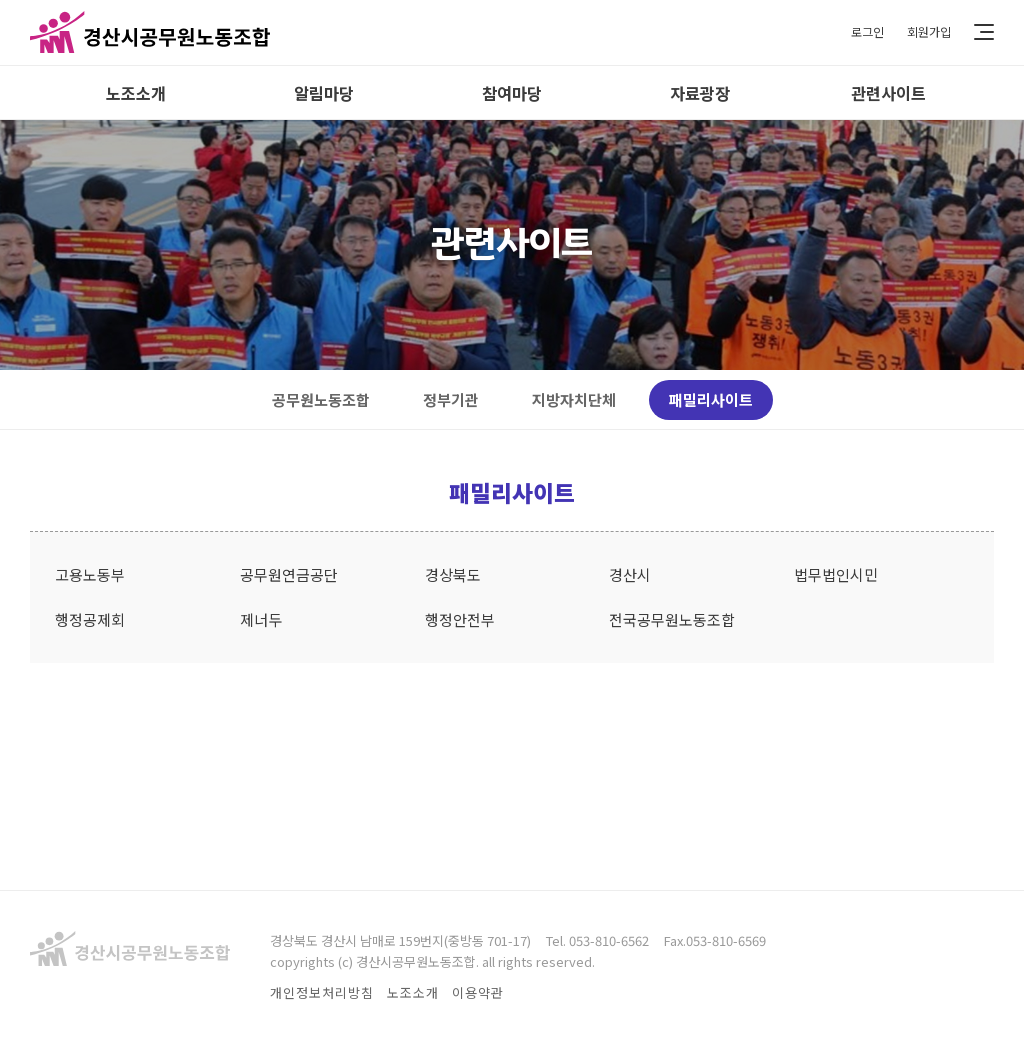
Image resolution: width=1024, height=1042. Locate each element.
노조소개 (136, 93)
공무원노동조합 (321, 399)
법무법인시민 (836, 574)
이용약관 (478, 992)
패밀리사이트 (711, 399)
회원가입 (927, 33)
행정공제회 (90, 619)
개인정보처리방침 (322, 992)
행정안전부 (460, 619)
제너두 (261, 619)
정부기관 (451, 399)
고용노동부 (90, 574)
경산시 (630, 574)
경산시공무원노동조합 (150, 32)
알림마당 (324, 93)
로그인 (862, 33)
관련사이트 (888, 93)
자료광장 (700, 93)
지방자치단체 (574, 399)
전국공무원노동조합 (672, 619)
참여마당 (512, 93)
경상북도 (453, 574)
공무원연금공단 (289, 574)
